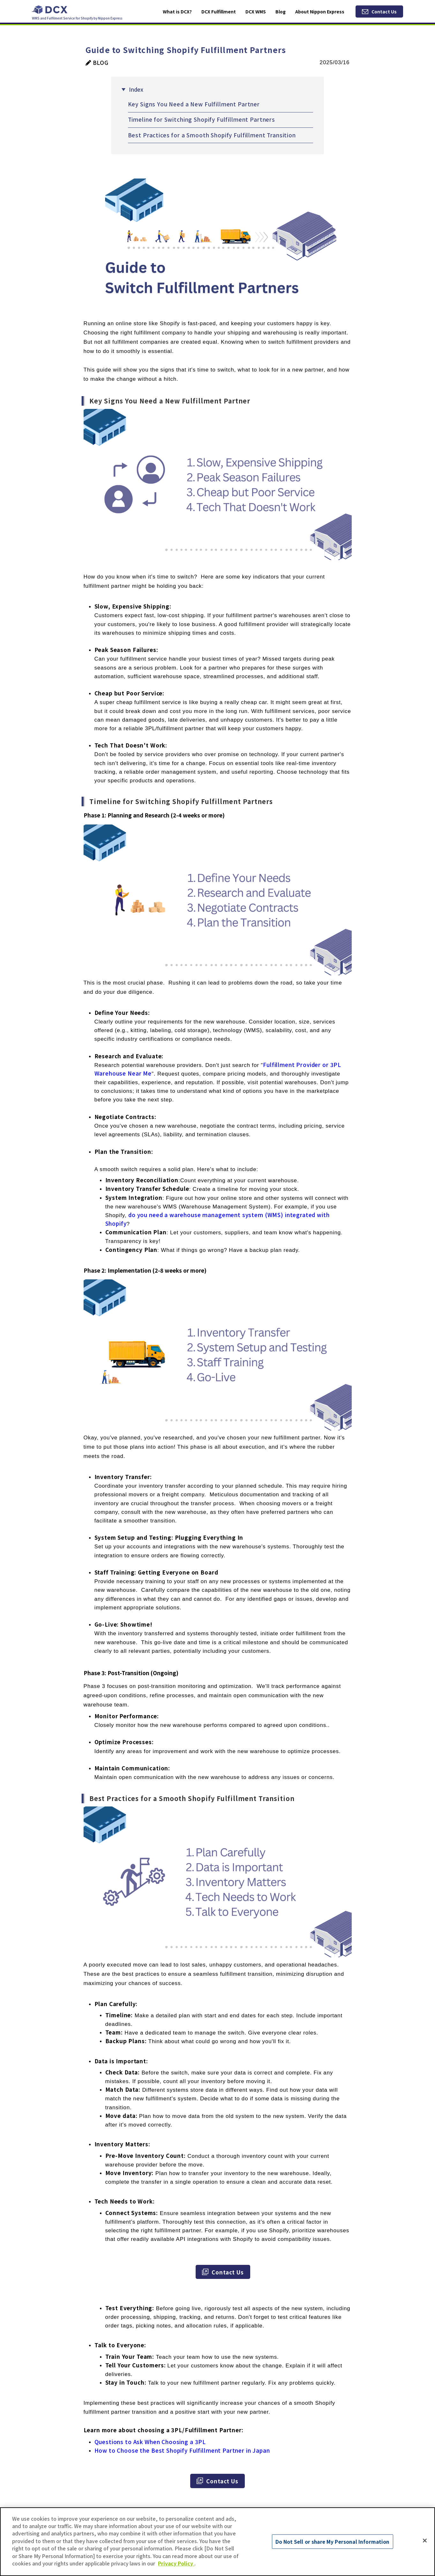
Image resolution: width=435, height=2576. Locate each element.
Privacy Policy (176, 2563)
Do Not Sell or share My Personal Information (332, 2541)
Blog (280, 11)
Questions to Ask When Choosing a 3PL (150, 2442)
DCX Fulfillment (218, 11)
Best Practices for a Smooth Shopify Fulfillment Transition (212, 135)
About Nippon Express (319, 11)
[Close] (425, 2541)
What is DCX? (177, 11)
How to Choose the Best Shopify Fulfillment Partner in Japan (182, 2450)
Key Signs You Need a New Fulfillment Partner (194, 104)
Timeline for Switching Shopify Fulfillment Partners (201, 119)
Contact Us (384, 11)
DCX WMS (255, 11)
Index (136, 89)
